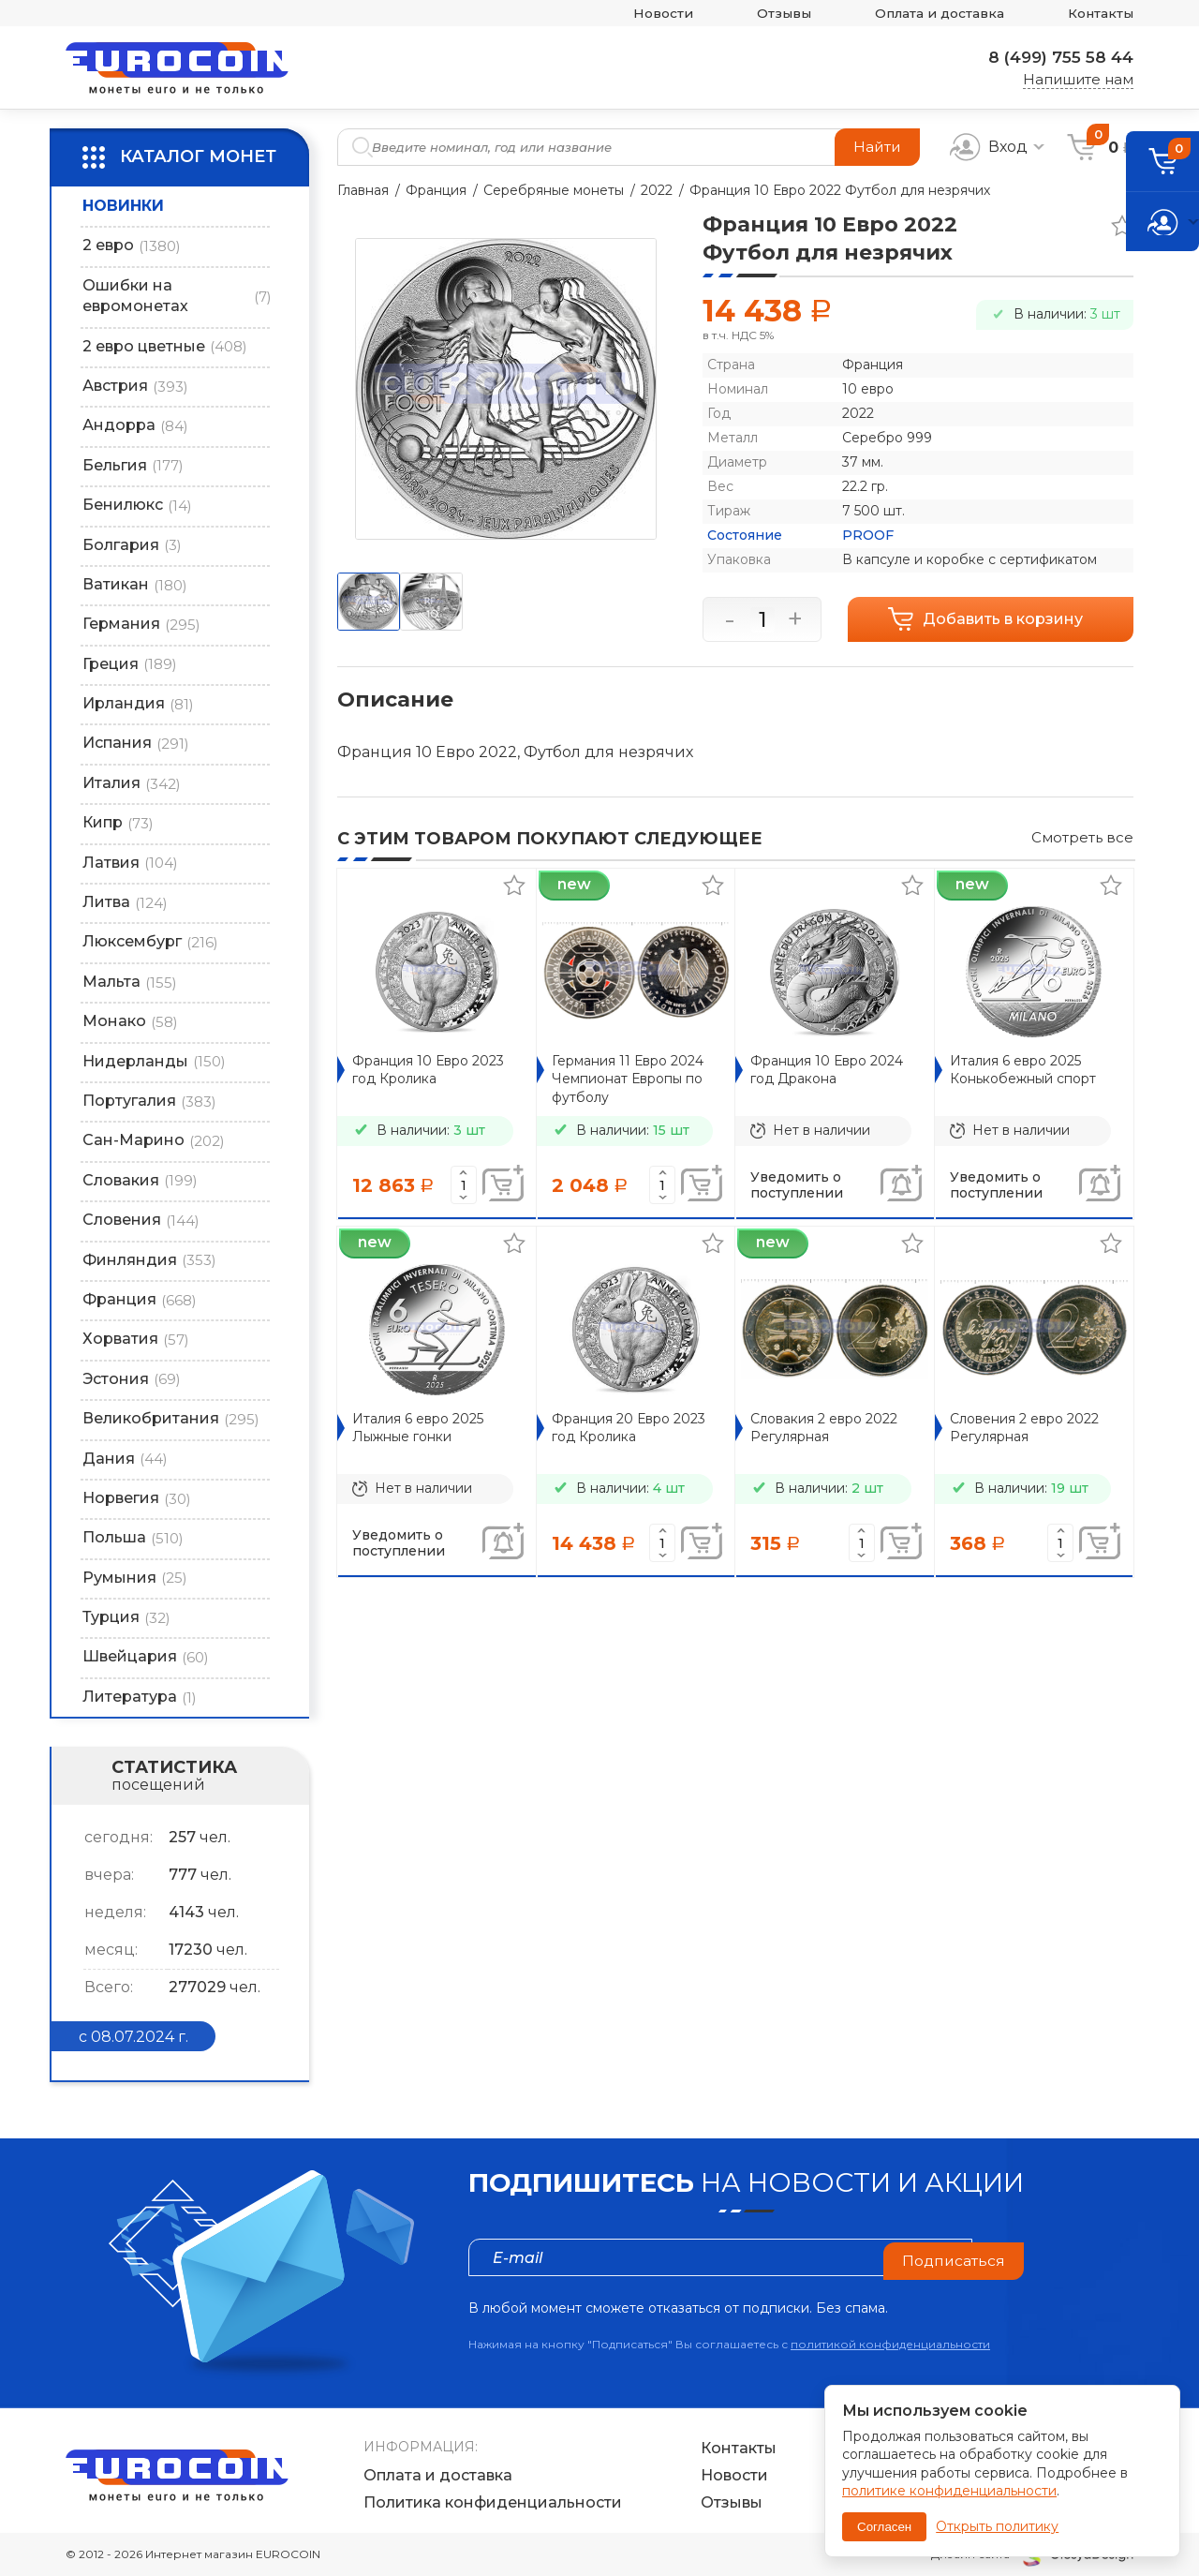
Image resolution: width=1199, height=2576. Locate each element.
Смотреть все (1082, 837)
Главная (363, 190)
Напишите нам (1078, 79)
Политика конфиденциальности (492, 2503)
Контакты (1097, 13)
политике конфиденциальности (949, 2490)
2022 (657, 190)
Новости (635, 13)
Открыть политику (997, 2526)
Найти (876, 147)
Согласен (884, 2527)
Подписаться (952, 2257)
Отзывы (762, 13)
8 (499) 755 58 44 (1055, 57)
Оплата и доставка (926, 13)
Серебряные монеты (553, 190)
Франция (436, 190)
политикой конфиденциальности (890, 2344)
